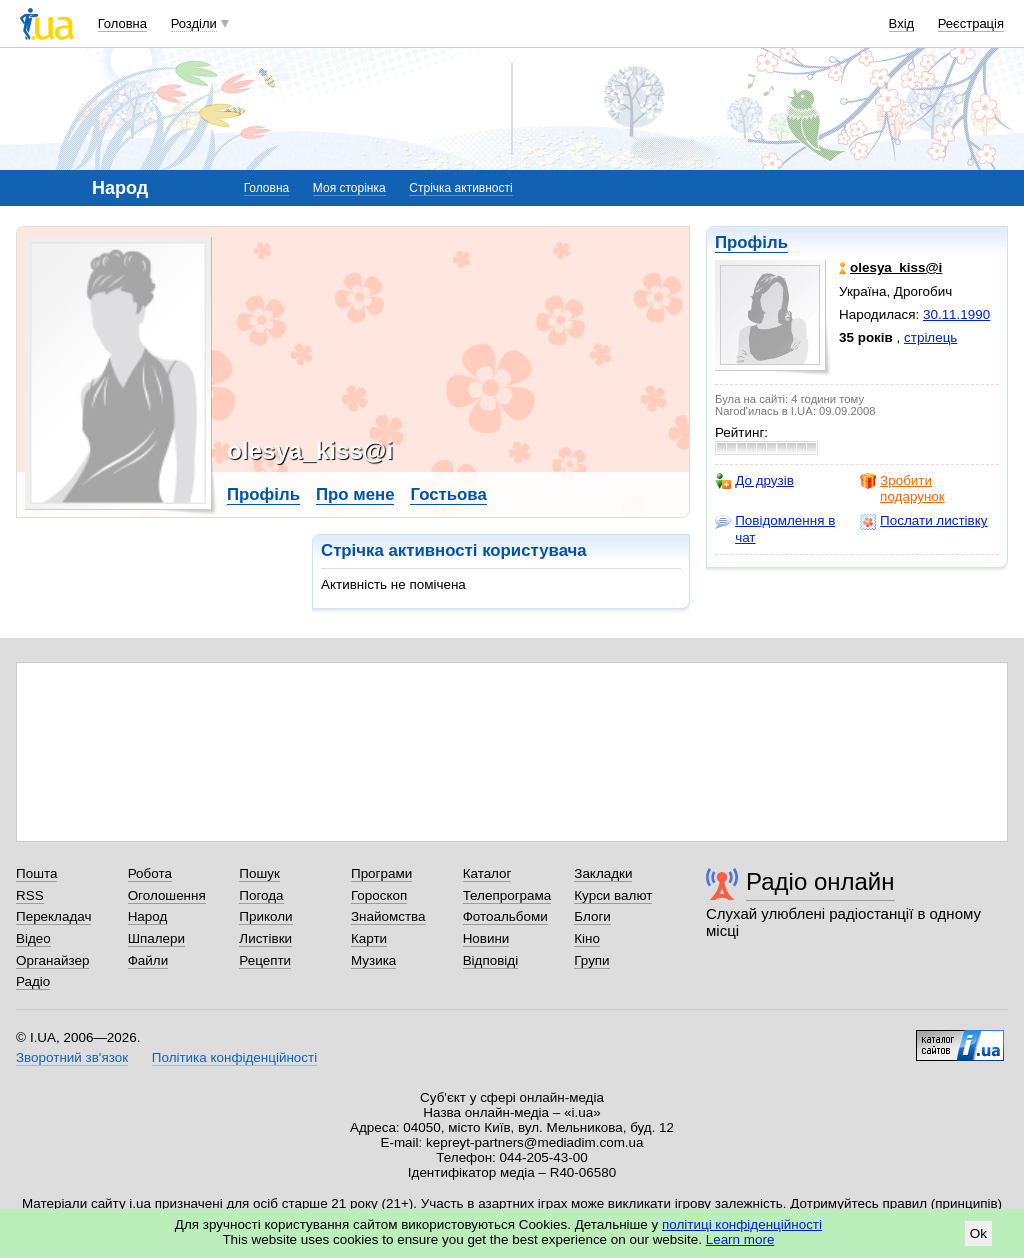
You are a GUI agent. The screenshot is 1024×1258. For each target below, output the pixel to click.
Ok (978, 1233)
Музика (373, 960)
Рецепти (265, 960)
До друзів (754, 481)
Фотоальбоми (505, 916)
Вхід (902, 23)
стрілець (930, 337)
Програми (381, 873)
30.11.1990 (956, 314)
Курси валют (613, 895)
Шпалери (156, 938)
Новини (486, 938)
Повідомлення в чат (775, 528)
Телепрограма (507, 895)
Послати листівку (923, 521)
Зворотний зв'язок (72, 1057)
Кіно (587, 938)
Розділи (194, 23)
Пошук (259, 873)
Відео (33, 938)
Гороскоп (379, 895)
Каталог (487, 873)
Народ (148, 916)
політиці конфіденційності (742, 1224)
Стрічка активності (460, 188)
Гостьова (448, 494)
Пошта (36, 873)
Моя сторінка (349, 188)
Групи (591, 960)
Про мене (355, 494)
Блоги (592, 916)
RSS (30, 895)
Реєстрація (971, 23)
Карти (369, 938)
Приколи (265, 916)
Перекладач (53, 916)
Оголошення (167, 895)
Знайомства (388, 916)
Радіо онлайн (820, 881)
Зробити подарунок (902, 488)
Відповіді (491, 960)
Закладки (603, 873)
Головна (122, 23)
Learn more (740, 1239)
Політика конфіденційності (234, 1057)
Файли (148, 960)
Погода (261, 895)
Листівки (265, 938)
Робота (150, 873)
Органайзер (52, 960)
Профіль (751, 242)
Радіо (33, 981)
